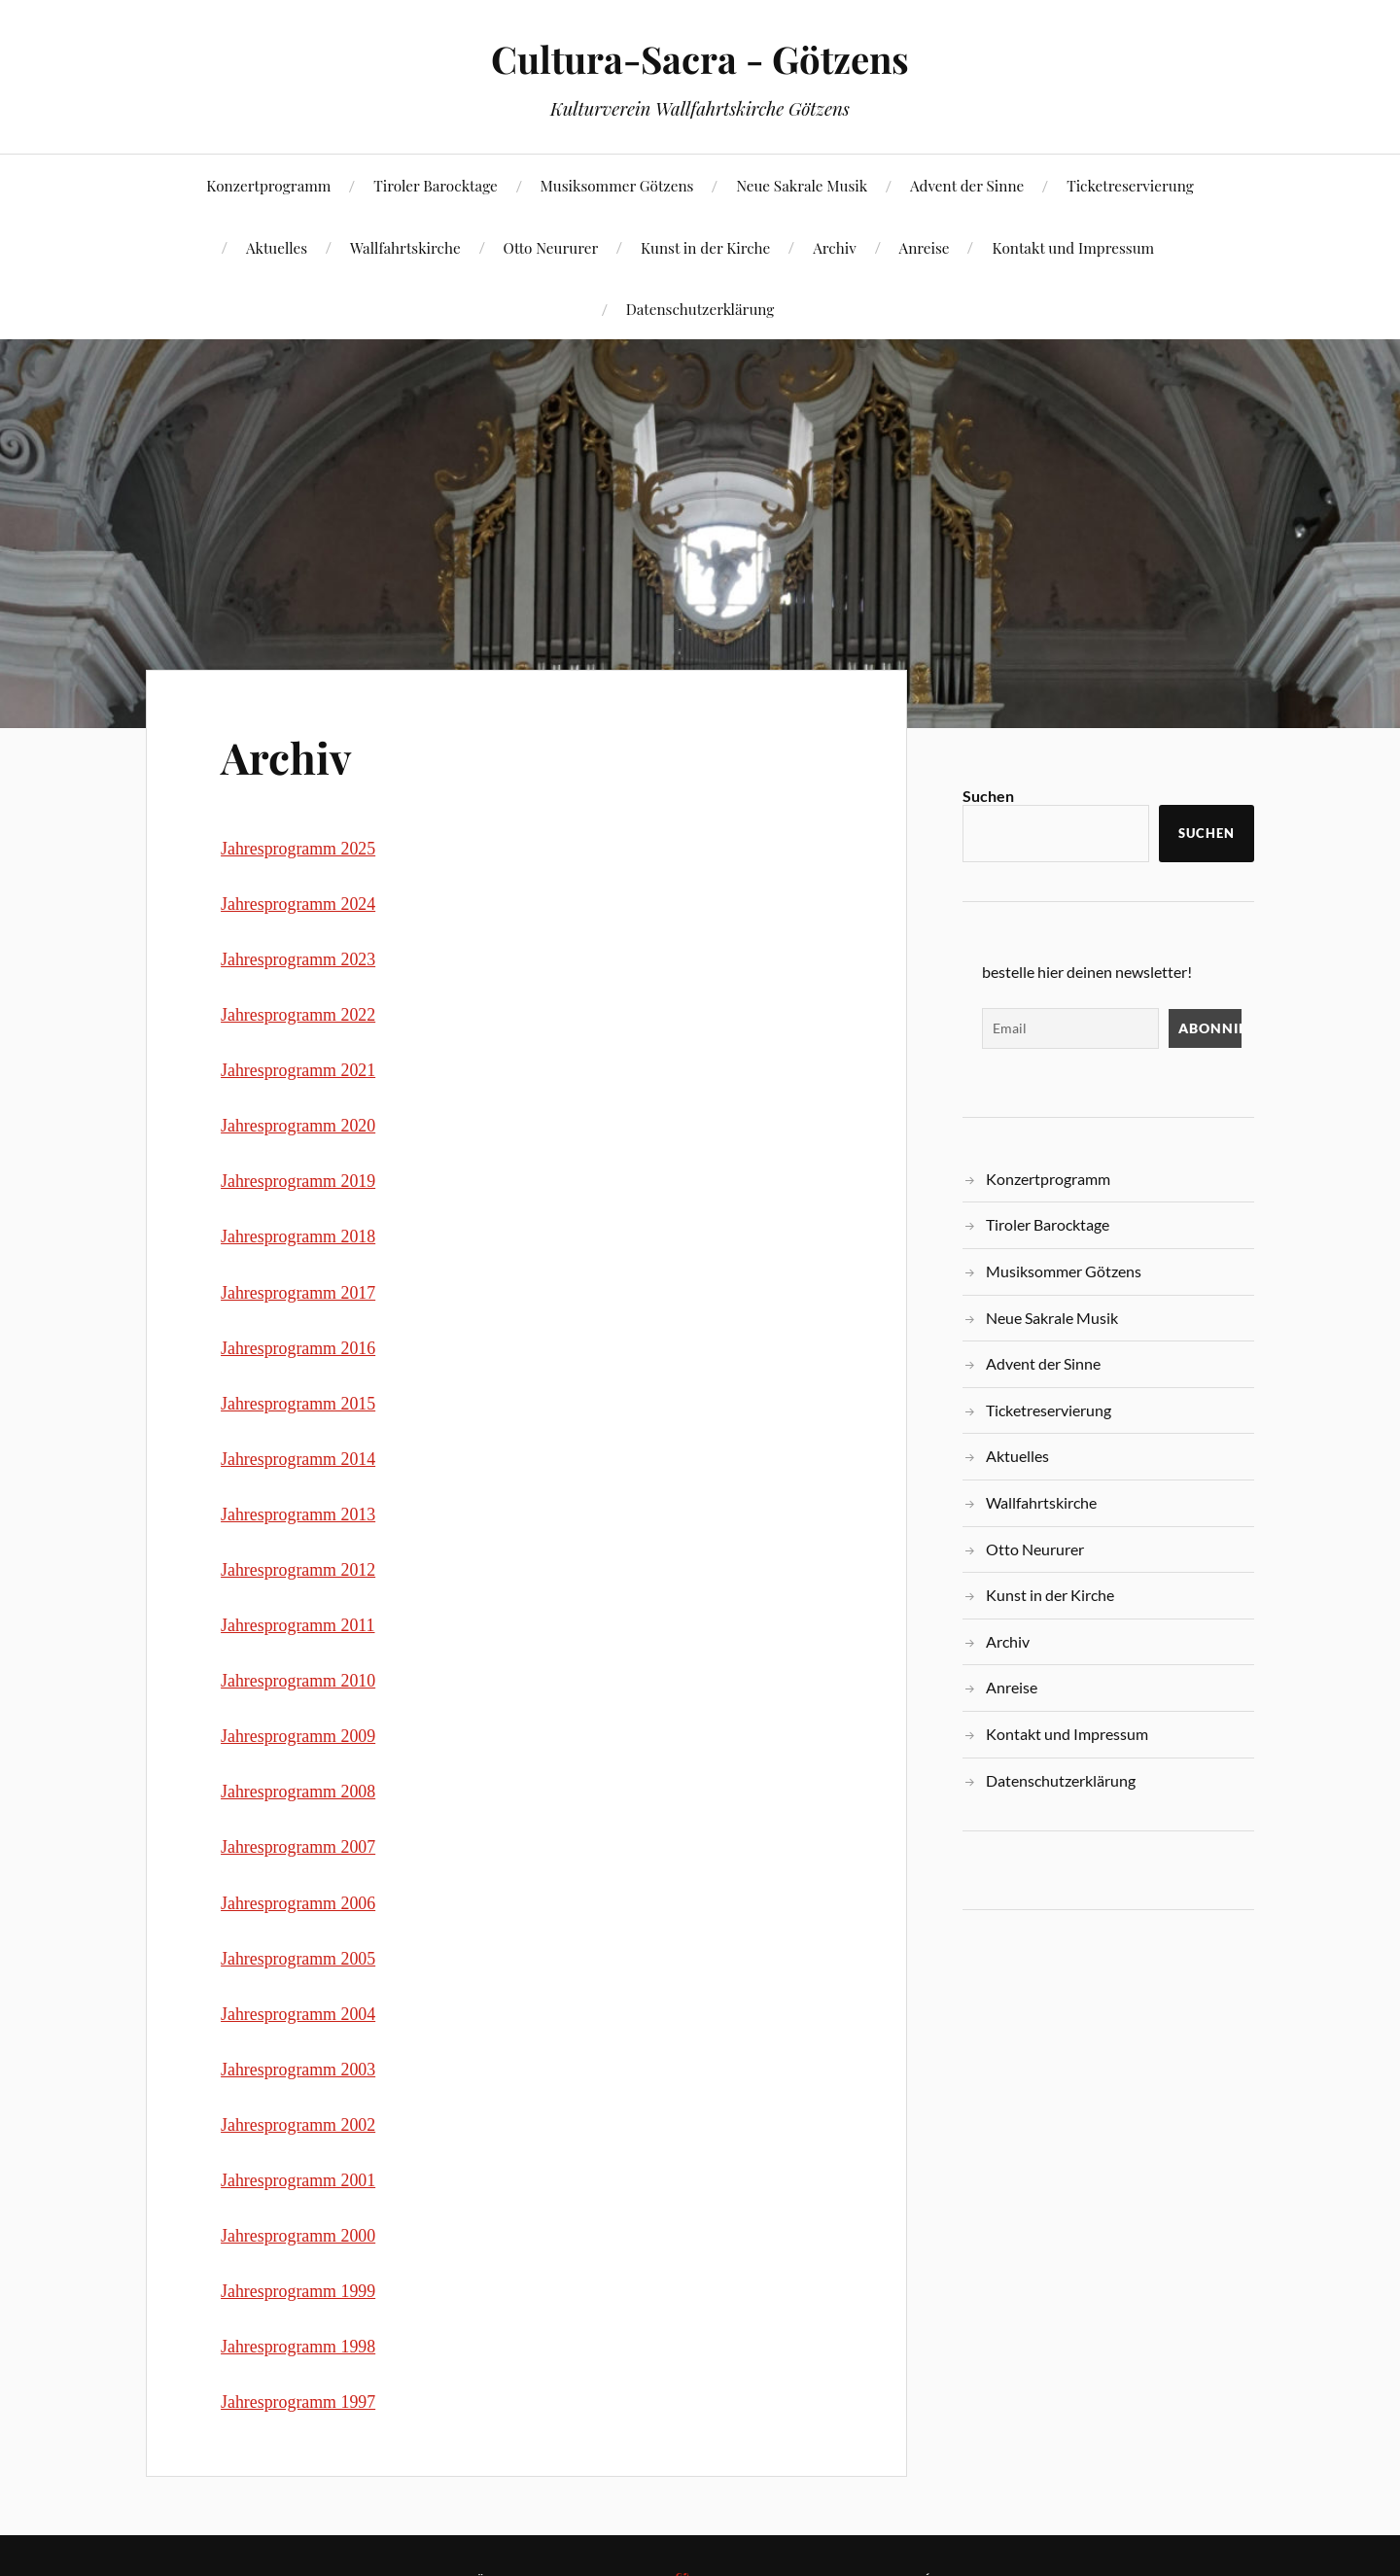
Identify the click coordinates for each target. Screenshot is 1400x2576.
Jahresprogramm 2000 (298, 2235)
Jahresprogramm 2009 (298, 1736)
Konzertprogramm (268, 185)
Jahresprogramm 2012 (298, 1570)
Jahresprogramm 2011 (297, 1625)
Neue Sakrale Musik (801, 185)
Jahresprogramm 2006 (298, 1903)
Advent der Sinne (967, 185)
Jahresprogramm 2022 (298, 1015)
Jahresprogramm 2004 (298, 2014)
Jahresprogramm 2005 (298, 1958)
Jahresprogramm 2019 (298, 1181)
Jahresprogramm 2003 (298, 2069)
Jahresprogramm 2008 (298, 1791)
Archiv (835, 247)
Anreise (924, 247)
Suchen (988, 795)
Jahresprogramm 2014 (298, 1459)
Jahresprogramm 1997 (298, 2402)
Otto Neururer (551, 247)
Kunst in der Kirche (705, 247)
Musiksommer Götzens (617, 185)
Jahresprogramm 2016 (298, 1348)
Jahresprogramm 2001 (298, 2180)
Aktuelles (276, 247)
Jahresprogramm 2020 (298, 1125)
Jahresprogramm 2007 (298, 1847)
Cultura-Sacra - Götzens (700, 59)
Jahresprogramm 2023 (298, 959)
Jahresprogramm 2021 (298, 1070)
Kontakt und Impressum (1073, 247)
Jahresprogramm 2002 (298, 2125)
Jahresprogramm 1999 (298, 2291)
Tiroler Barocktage (435, 185)
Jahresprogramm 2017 (298, 1293)
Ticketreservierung (1130, 185)
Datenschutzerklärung (700, 308)
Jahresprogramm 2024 (298, 904)
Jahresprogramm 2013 (298, 1514)
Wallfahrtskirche (405, 247)
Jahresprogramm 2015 (298, 1403)
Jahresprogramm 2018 (298, 1236)
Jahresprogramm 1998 (298, 2346)
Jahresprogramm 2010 (298, 1680)
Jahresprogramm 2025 (298, 848)
